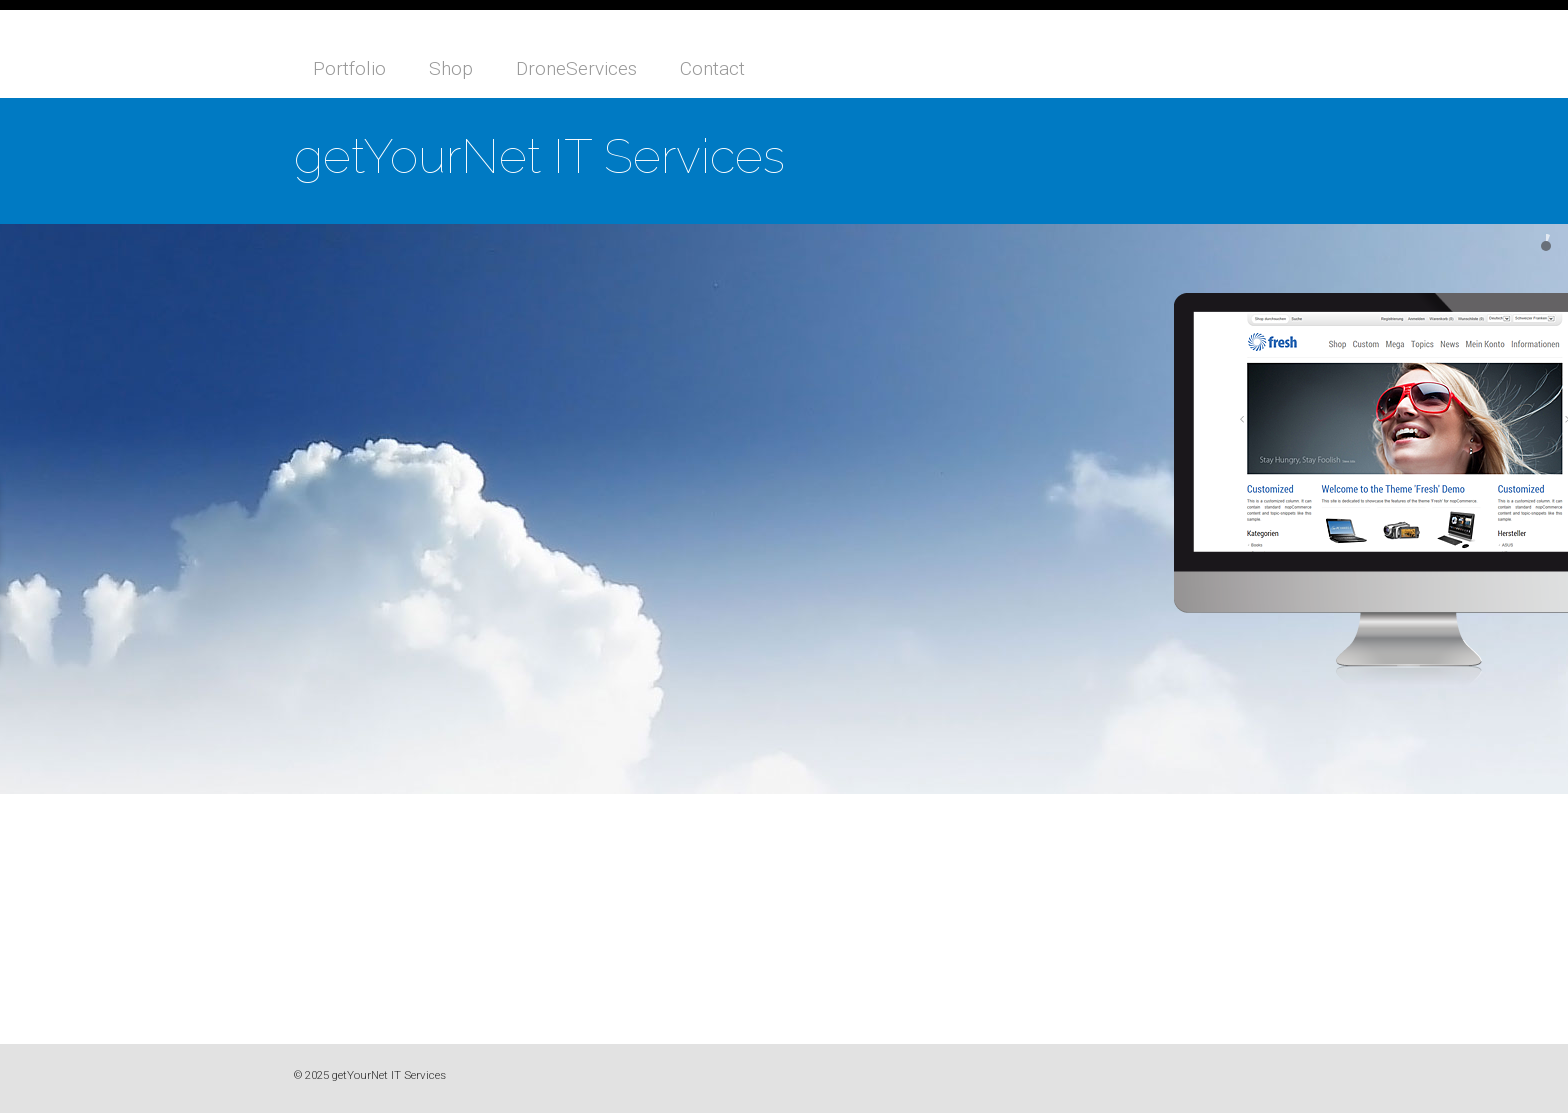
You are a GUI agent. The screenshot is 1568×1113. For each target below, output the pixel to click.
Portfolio (349, 68)
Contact (712, 68)
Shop (451, 68)
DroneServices (576, 68)
